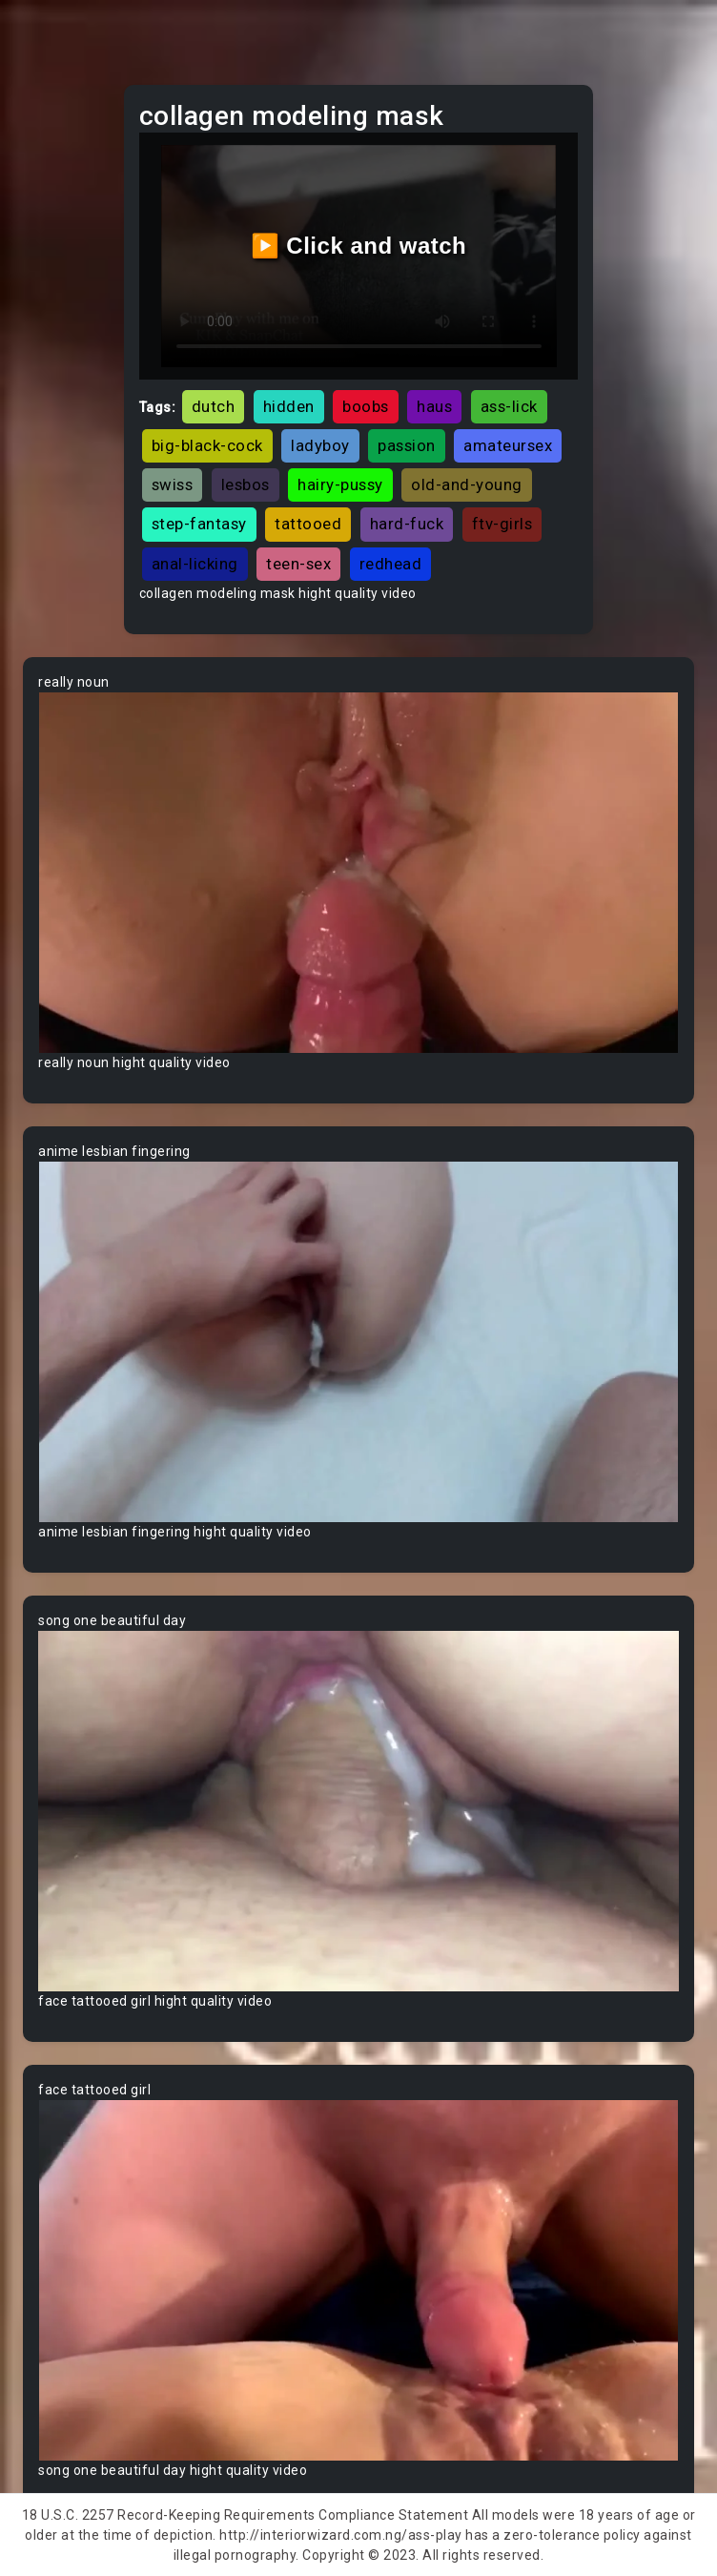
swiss (173, 484)
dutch (214, 406)
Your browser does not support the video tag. (358, 872)
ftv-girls (502, 523)
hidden (289, 406)
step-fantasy (199, 523)
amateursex (507, 445)
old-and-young (466, 484)
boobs (365, 406)
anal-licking (195, 563)
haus (434, 406)
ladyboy (320, 445)
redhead (390, 563)
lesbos (245, 484)
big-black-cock (207, 445)
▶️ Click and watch (359, 245)
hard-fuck (407, 523)
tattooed (308, 523)
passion (407, 445)
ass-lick (509, 406)
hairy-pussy (340, 484)
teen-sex (298, 563)
